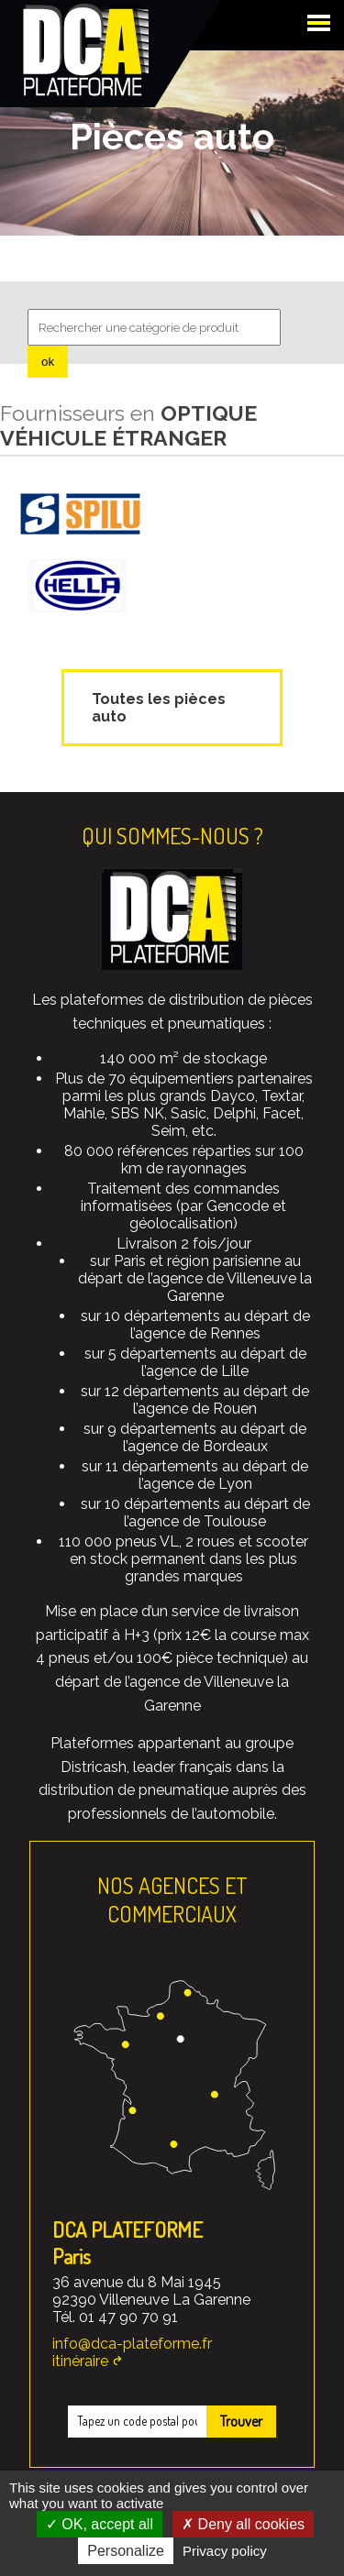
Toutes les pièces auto (159, 707)
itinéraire (80, 2361)
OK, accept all (99, 2524)
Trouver (241, 2421)
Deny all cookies (243, 2524)
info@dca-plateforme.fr (132, 2343)
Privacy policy (225, 2551)
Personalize (125, 2551)
